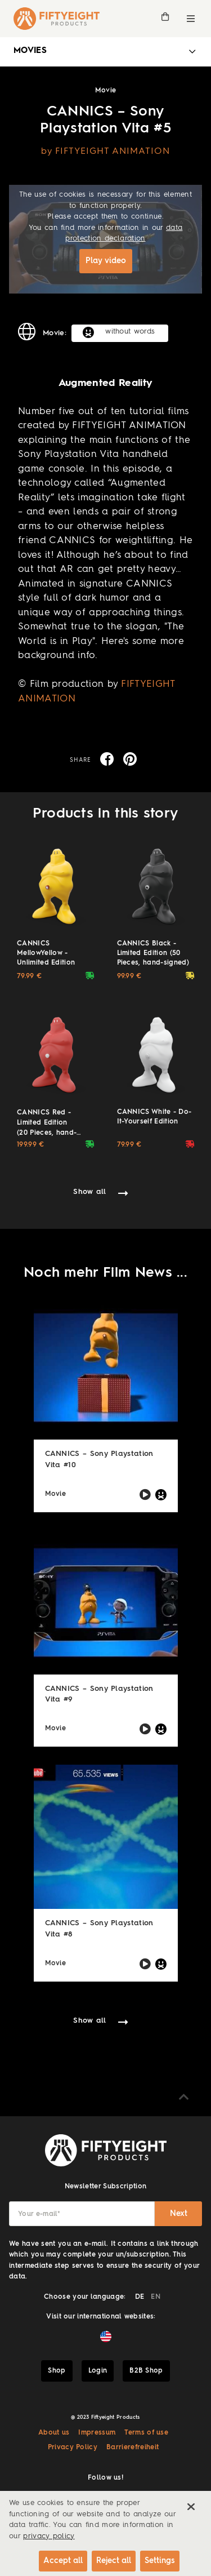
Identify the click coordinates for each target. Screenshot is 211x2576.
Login (97, 2371)
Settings (160, 2561)
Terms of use (146, 2433)
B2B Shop (146, 2371)
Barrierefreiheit (132, 2447)
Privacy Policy (72, 2447)
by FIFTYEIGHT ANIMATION (105, 151)
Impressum (96, 2433)
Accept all (63, 2561)
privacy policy (48, 2536)
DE (140, 2297)
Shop (56, 2371)
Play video (106, 261)
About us (54, 2433)
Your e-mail (39, 2214)
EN (155, 2297)
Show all (89, 1192)
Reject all (113, 2561)
